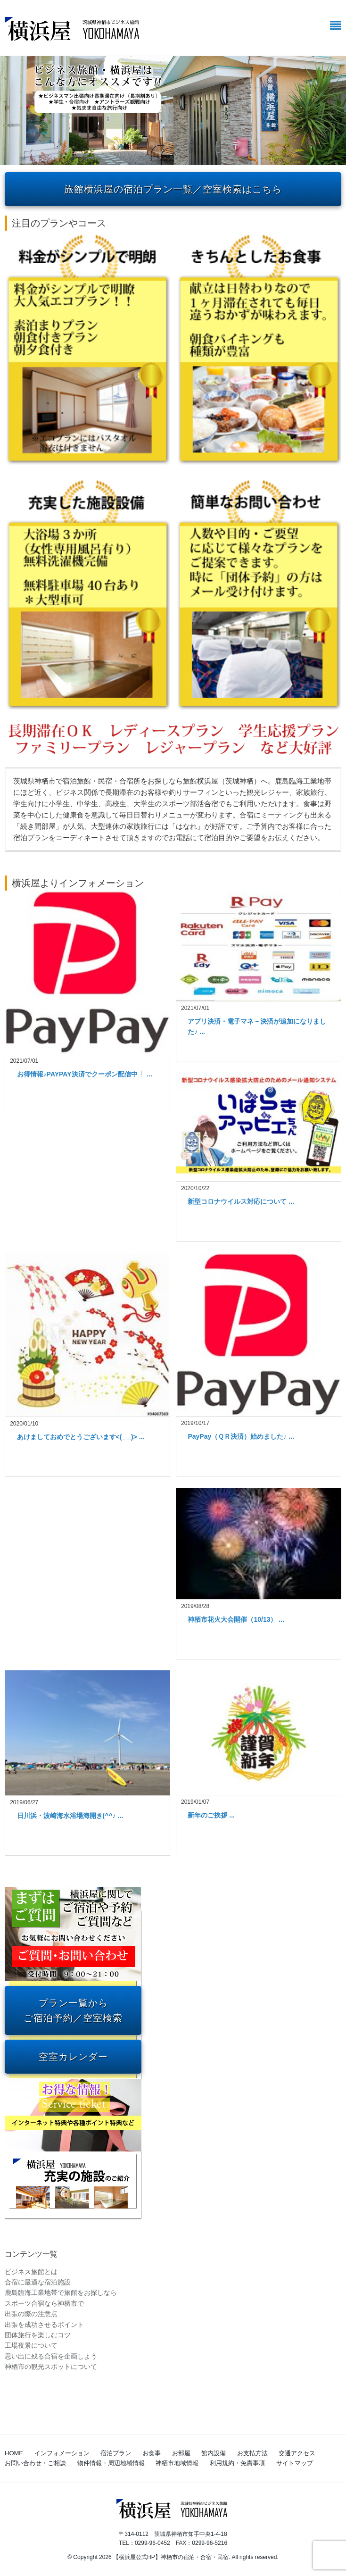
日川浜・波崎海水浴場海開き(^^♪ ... (70, 1815)
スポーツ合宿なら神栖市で (44, 2303)
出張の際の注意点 (31, 2314)
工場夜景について (31, 2345)
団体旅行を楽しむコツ (38, 2335)
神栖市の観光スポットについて (51, 2366)
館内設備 (213, 2453)
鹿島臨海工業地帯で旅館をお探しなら (61, 2292)
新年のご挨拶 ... (211, 1815)
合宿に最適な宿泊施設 (38, 2282)
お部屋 (181, 2453)
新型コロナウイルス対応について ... (241, 1201)
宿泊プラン (115, 2453)
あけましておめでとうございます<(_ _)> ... (81, 1437)
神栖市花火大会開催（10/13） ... (236, 1619)
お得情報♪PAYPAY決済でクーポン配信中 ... (84, 1074)
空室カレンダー (73, 2056)
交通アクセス (297, 2453)
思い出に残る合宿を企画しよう (51, 2356)
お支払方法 (252, 2453)
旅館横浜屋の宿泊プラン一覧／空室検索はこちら (173, 189)
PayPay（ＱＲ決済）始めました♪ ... (241, 1436)
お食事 (151, 2453)
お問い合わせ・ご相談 (35, 2463)
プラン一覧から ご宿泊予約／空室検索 (73, 2010)
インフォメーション (62, 2453)
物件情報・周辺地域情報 (111, 2463)
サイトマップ (294, 2463)
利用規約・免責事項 (237, 2463)
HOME (14, 2453)
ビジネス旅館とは (31, 2272)
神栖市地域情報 (177, 2463)
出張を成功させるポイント (44, 2324)
